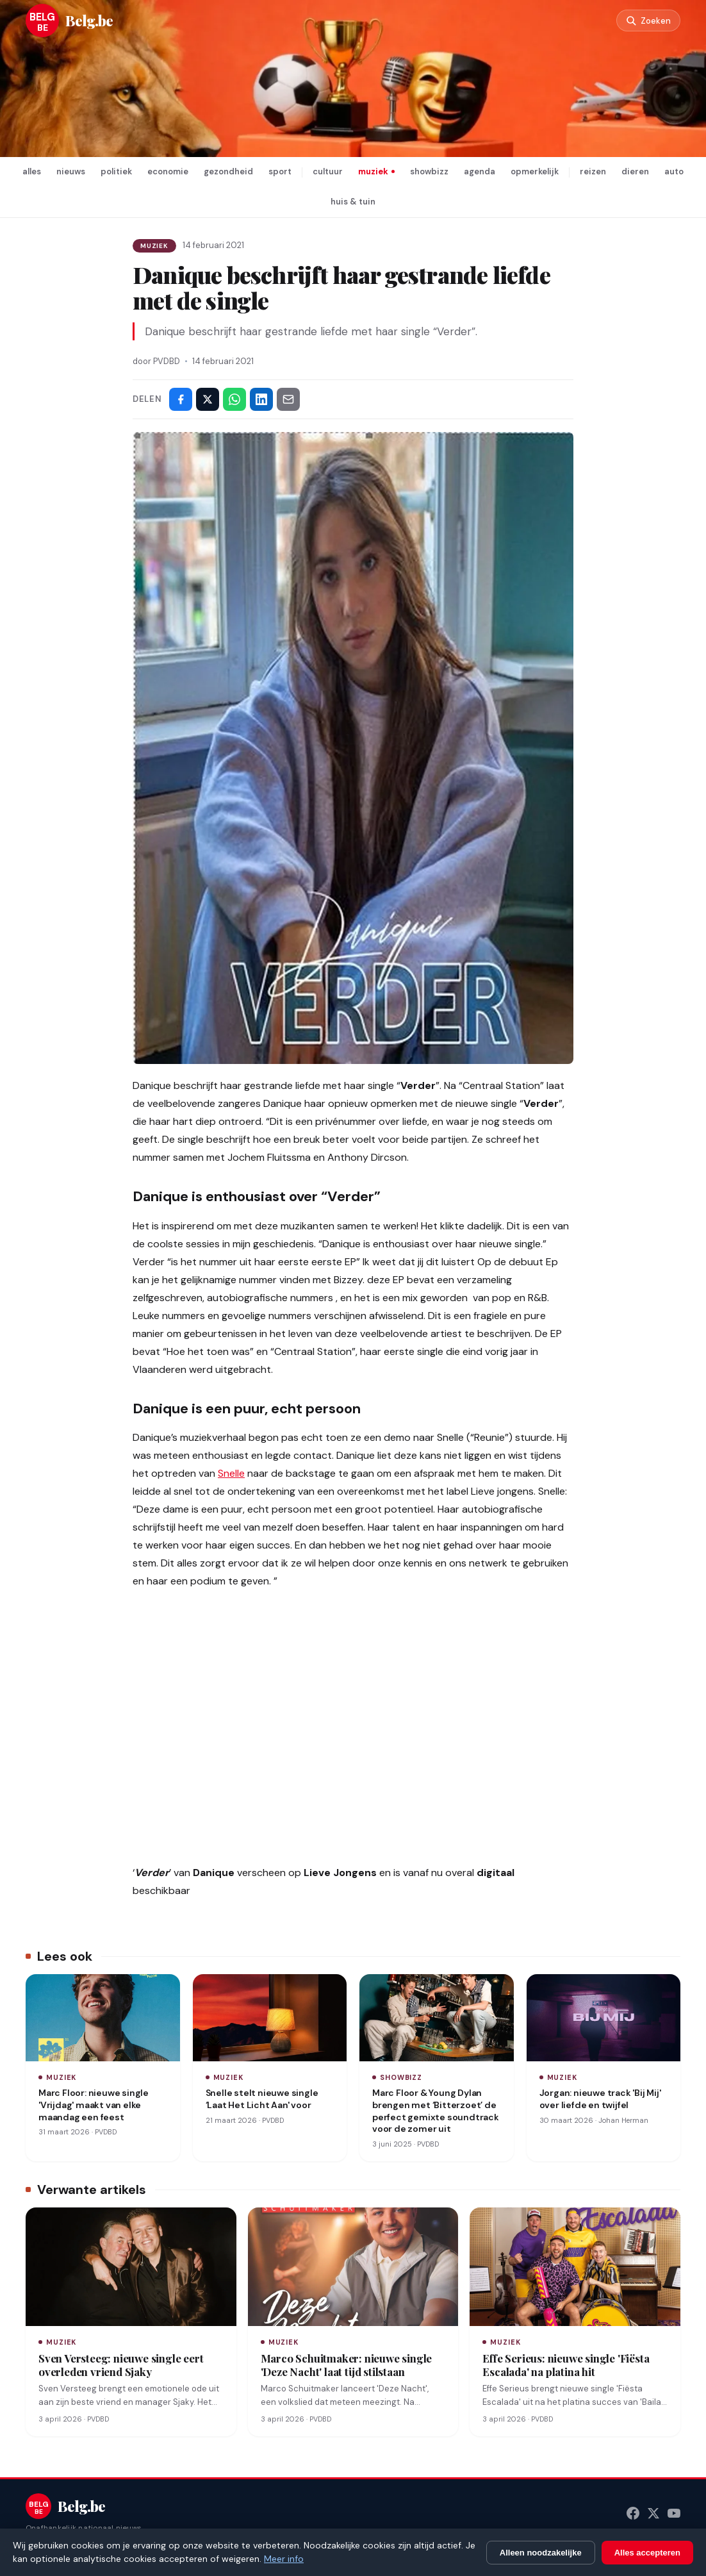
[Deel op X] (207, 399)
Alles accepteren (647, 2552)
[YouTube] (674, 2513)
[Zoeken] (644, 21)
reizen (593, 171)
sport (279, 171)
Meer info (284, 2558)
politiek (116, 171)
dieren (635, 171)
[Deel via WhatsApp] (234, 399)
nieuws (70, 171)
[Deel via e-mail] (288, 399)
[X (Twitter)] (653, 2513)
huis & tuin (353, 201)
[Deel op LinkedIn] (261, 399)
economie (167, 171)
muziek (373, 171)
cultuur (328, 171)
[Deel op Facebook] (180, 399)
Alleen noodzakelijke (541, 2552)
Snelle (231, 1473)
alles (31, 171)
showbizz (429, 171)
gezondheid (228, 171)
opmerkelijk (535, 171)
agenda (479, 171)
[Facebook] (633, 2513)
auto (674, 171)
